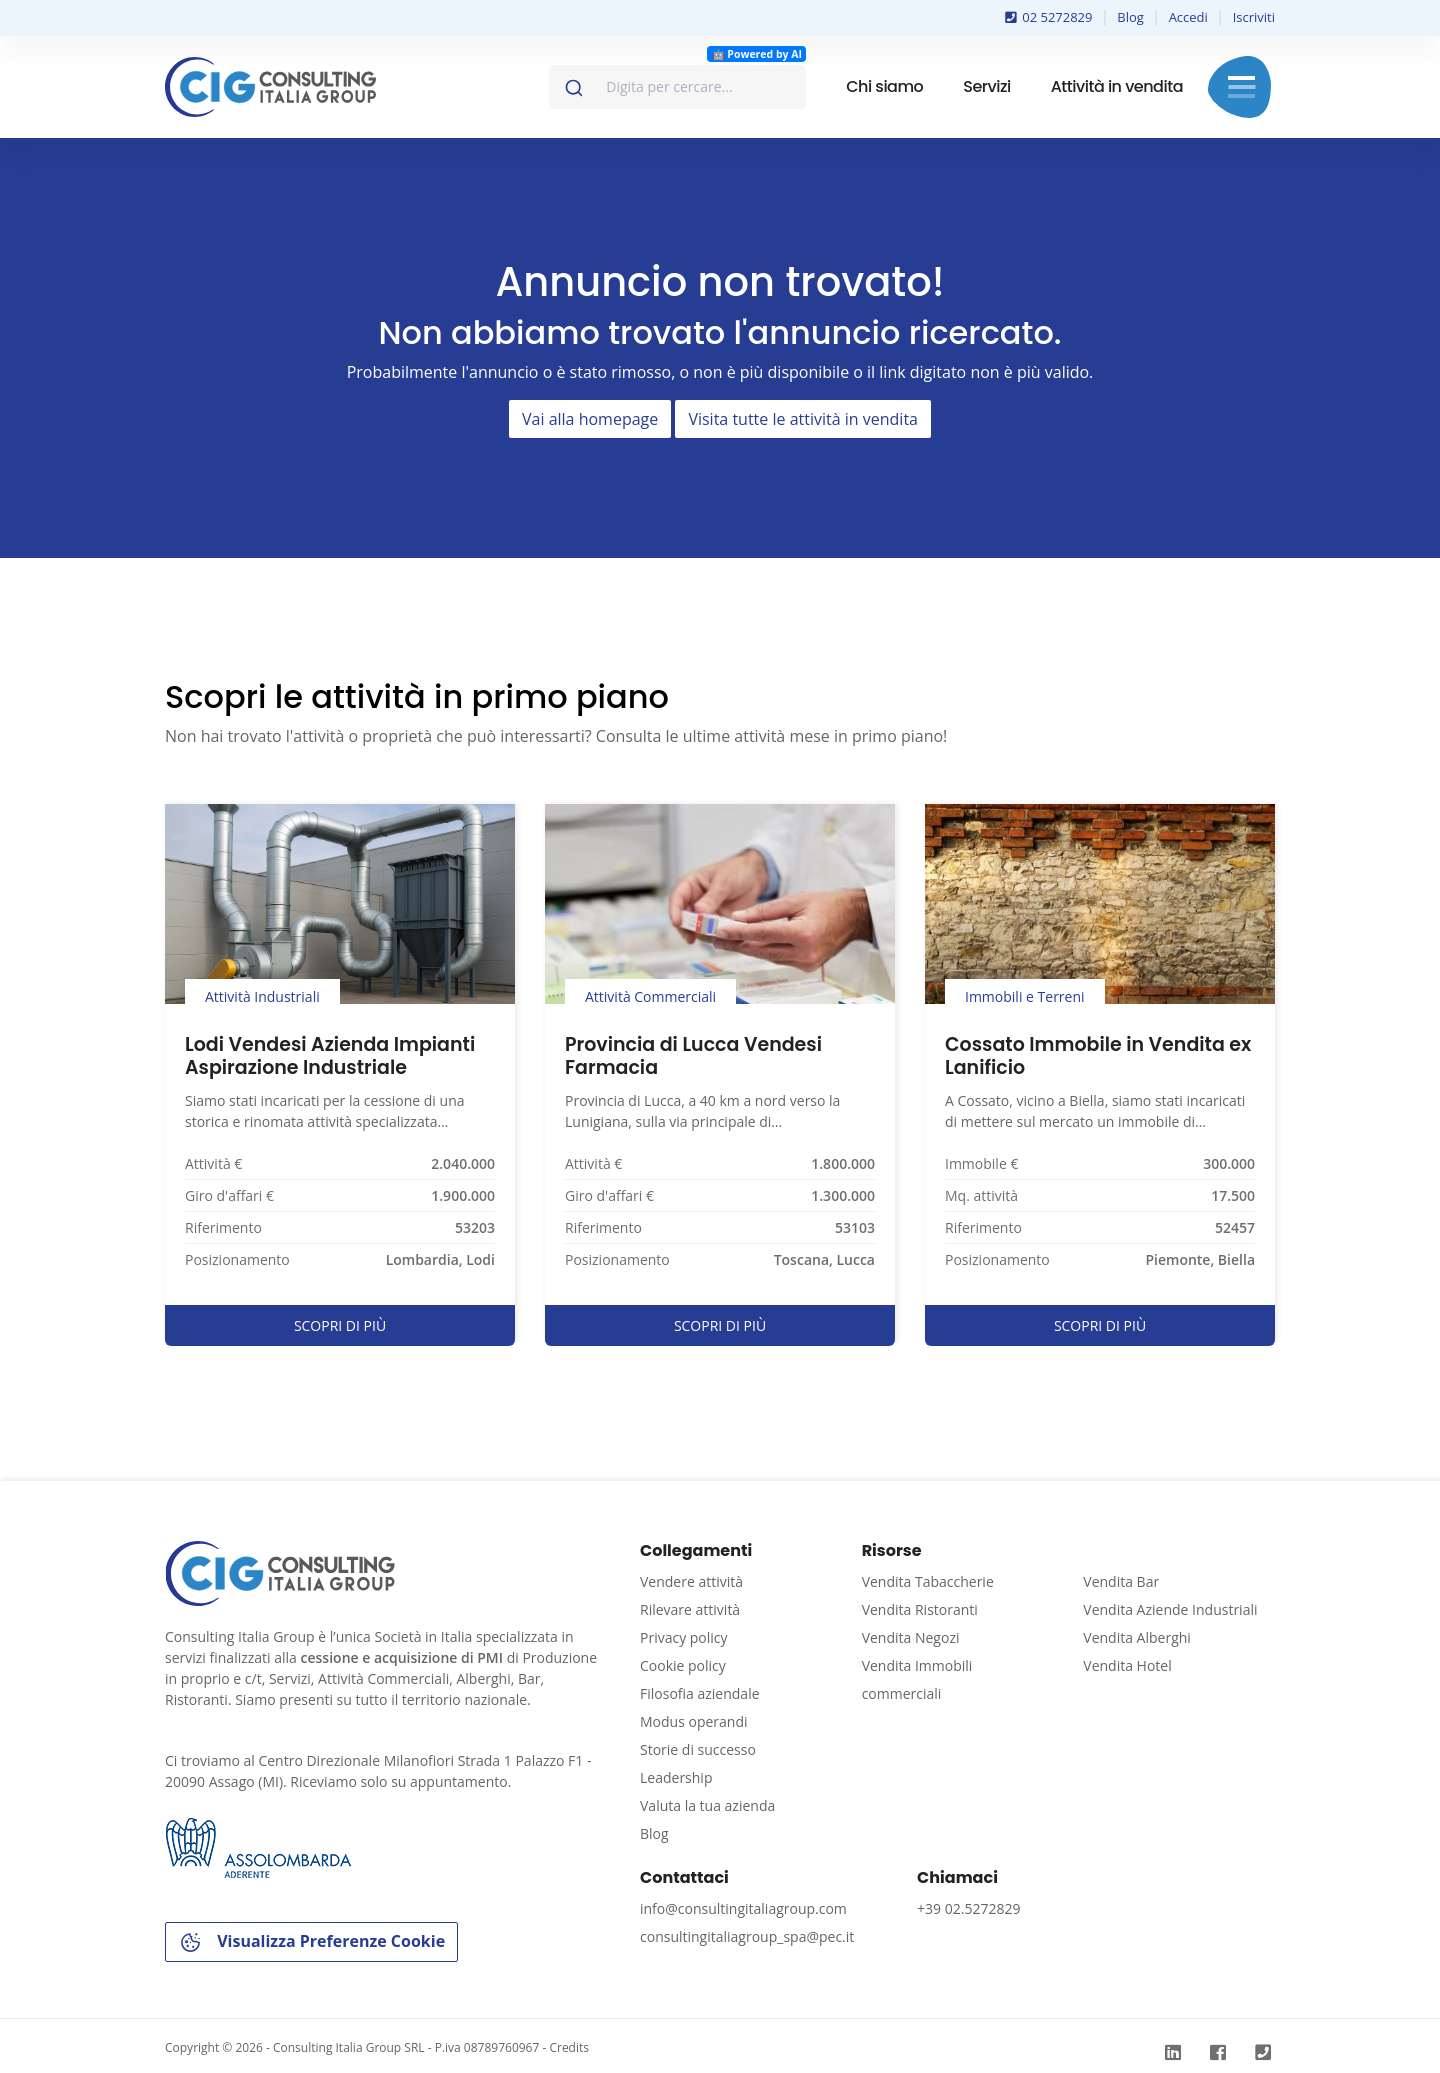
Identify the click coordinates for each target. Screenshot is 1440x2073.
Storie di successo (698, 1749)
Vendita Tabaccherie (928, 1581)
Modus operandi (694, 1721)
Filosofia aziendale (700, 1693)
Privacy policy (684, 1637)
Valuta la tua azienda (707, 1805)
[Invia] (572, 83)
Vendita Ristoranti (920, 1609)
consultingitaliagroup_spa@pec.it (747, 1936)
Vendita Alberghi (1137, 1637)
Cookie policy (683, 1665)
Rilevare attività (690, 1609)
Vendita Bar (1121, 1581)
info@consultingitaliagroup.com (743, 1908)
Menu (1241, 87)
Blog (1130, 17)
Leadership (676, 1777)
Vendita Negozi (911, 1637)
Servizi (986, 86)
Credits (569, 2047)
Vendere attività (691, 1581)
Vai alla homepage (590, 419)
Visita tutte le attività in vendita (803, 419)
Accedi (1188, 17)
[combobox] (677, 87)
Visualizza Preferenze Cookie (311, 1942)
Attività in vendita (1117, 86)
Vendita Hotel (1127, 1665)
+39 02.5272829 (968, 1908)
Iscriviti (1254, 17)
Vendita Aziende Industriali (1170, 1609)
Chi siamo (884, 86)
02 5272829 (1049, 17)
